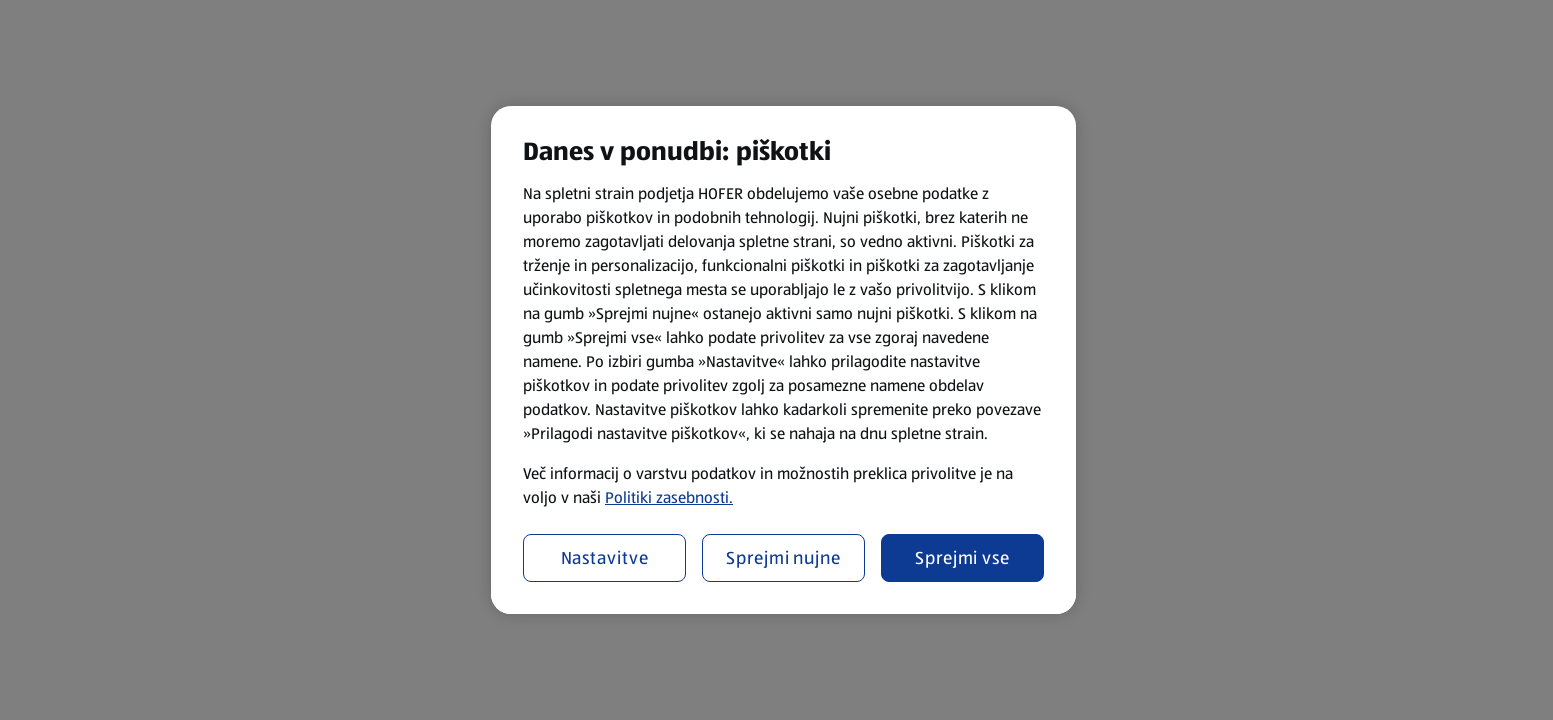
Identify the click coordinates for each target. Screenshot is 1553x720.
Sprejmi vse (962, 558)
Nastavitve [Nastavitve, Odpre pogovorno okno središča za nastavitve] (605, 558)
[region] (783, 360)
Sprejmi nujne (783, 558)
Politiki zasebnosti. (669, 497)
